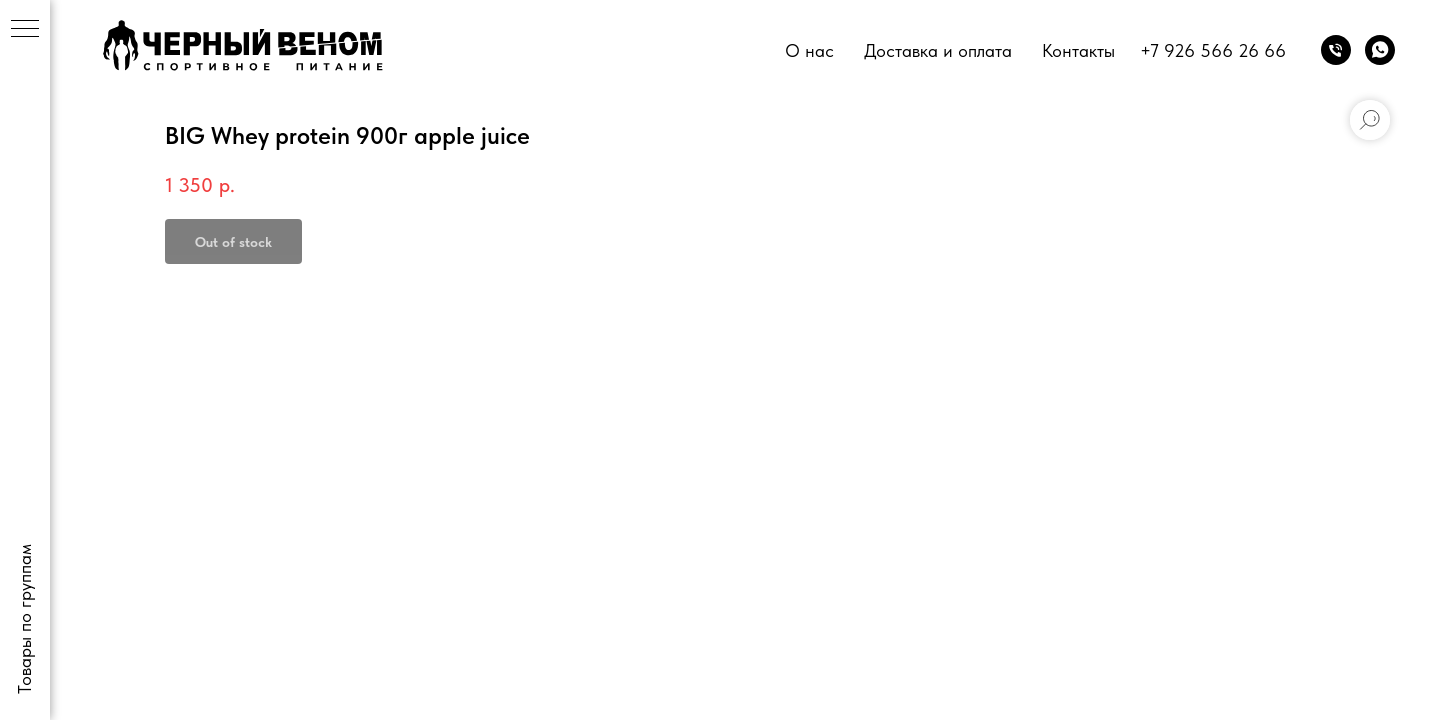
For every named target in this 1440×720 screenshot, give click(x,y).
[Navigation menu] (25, 30)
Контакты (1078, 50)
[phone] (1336, 50)
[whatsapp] (1380, 50)
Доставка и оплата (938, 50)
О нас (809, 50)
